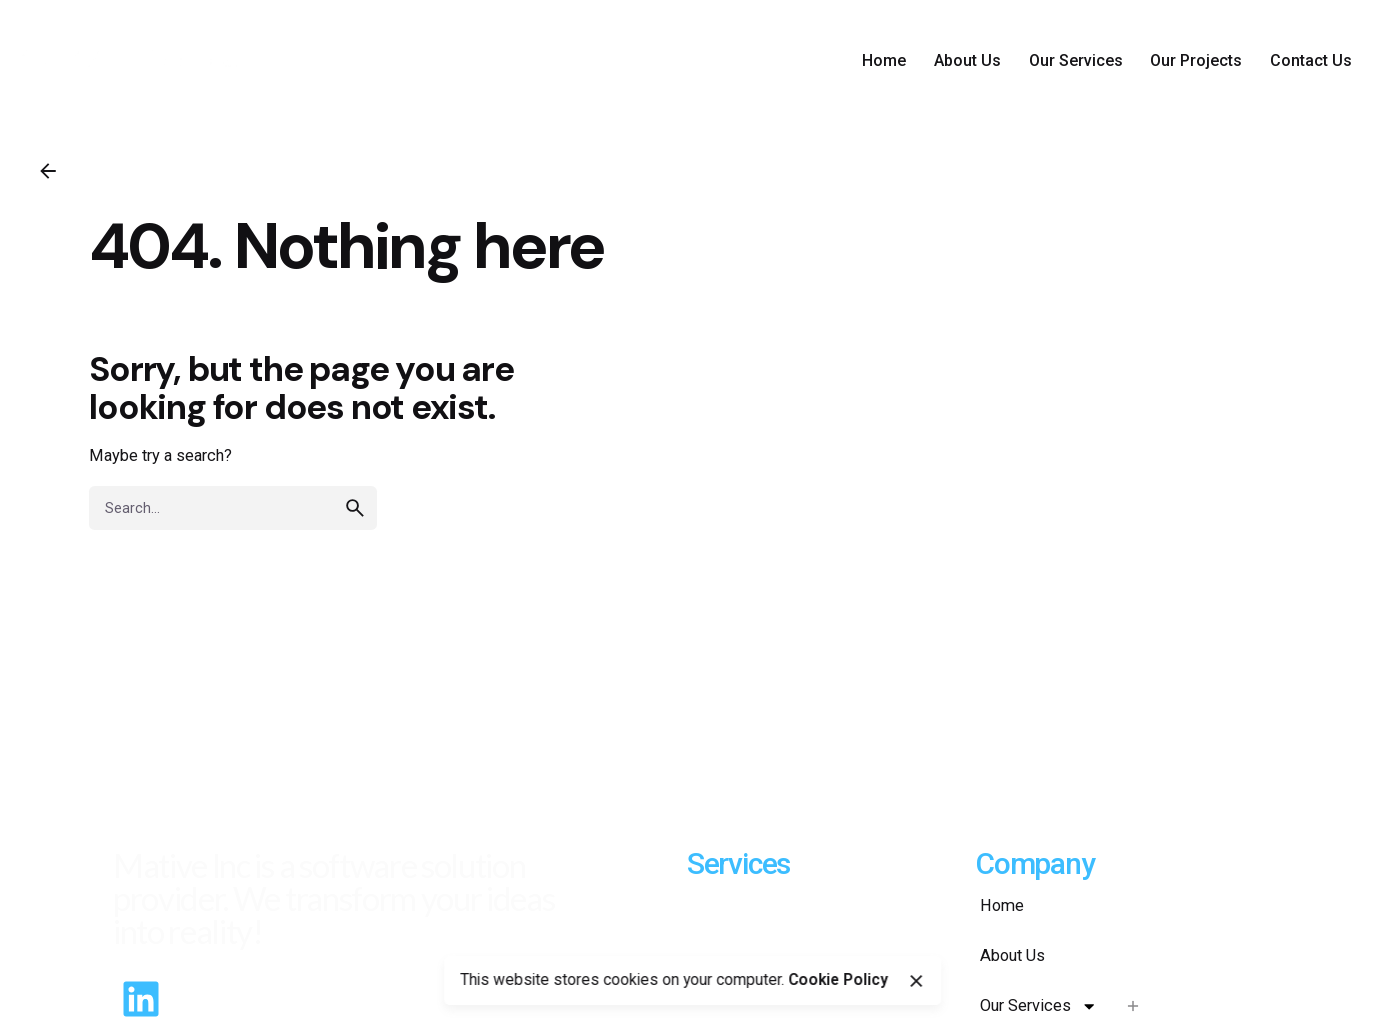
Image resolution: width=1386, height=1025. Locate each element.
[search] (355, 508)
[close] (916, 981)
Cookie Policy (838, 980)
